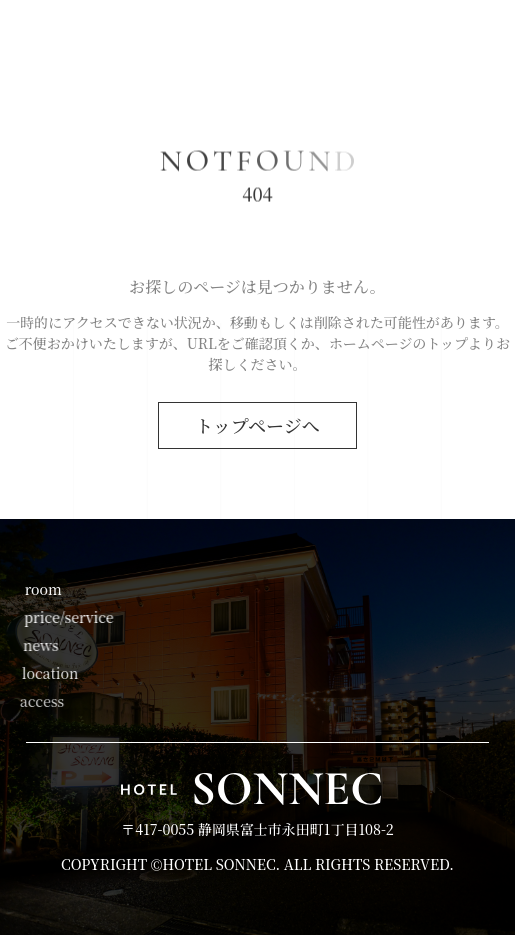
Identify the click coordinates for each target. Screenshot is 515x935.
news (40, 645)
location (48, 673)
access (39, 701)
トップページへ (257, 425)
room (42, 589)
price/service (68, 617)
